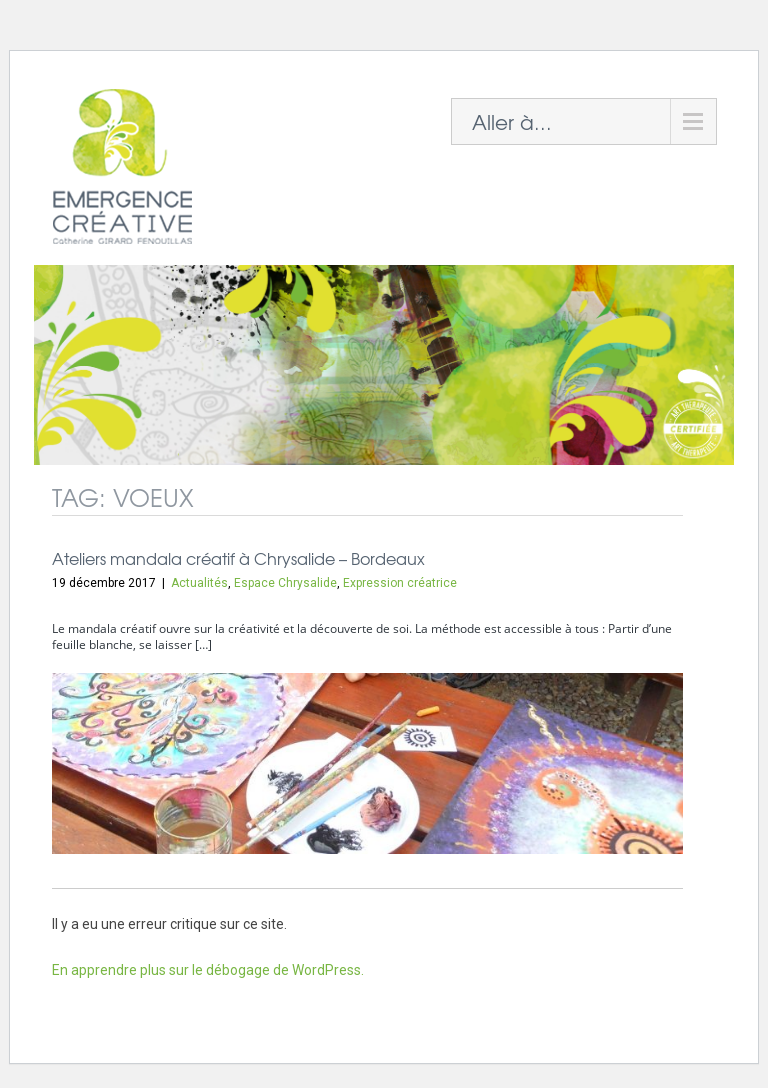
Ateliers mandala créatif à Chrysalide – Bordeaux (238, 558)
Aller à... (512, 121)
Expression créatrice (400, 583)
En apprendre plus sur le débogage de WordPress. (208, 970)
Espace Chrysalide (285, 583)
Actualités (199, 583)
